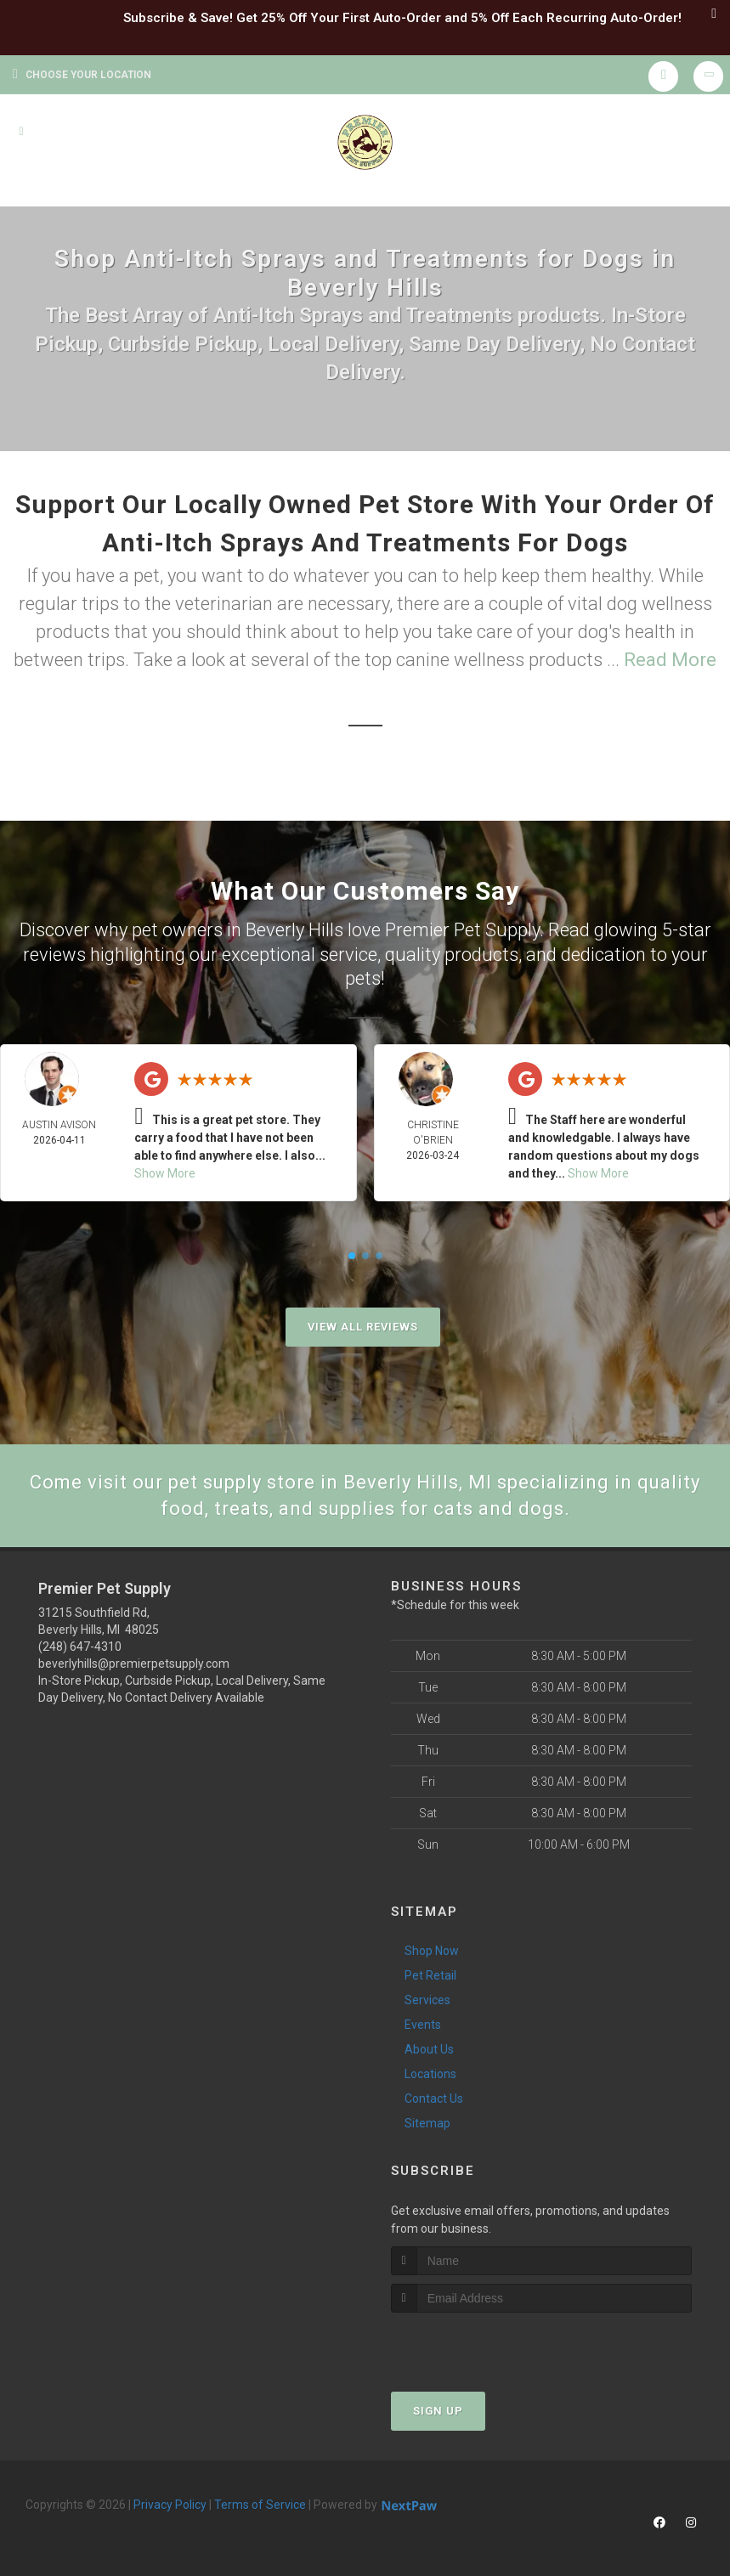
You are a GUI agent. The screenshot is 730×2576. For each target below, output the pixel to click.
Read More (670, 659)
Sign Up (438, 2410)
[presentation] (481, 2344)
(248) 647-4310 (80, 1646)
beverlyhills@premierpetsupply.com (133, 1663)
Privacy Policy (170, 2504)
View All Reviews (363, 1326)
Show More (164, 1173)
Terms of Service (260, 2504)
